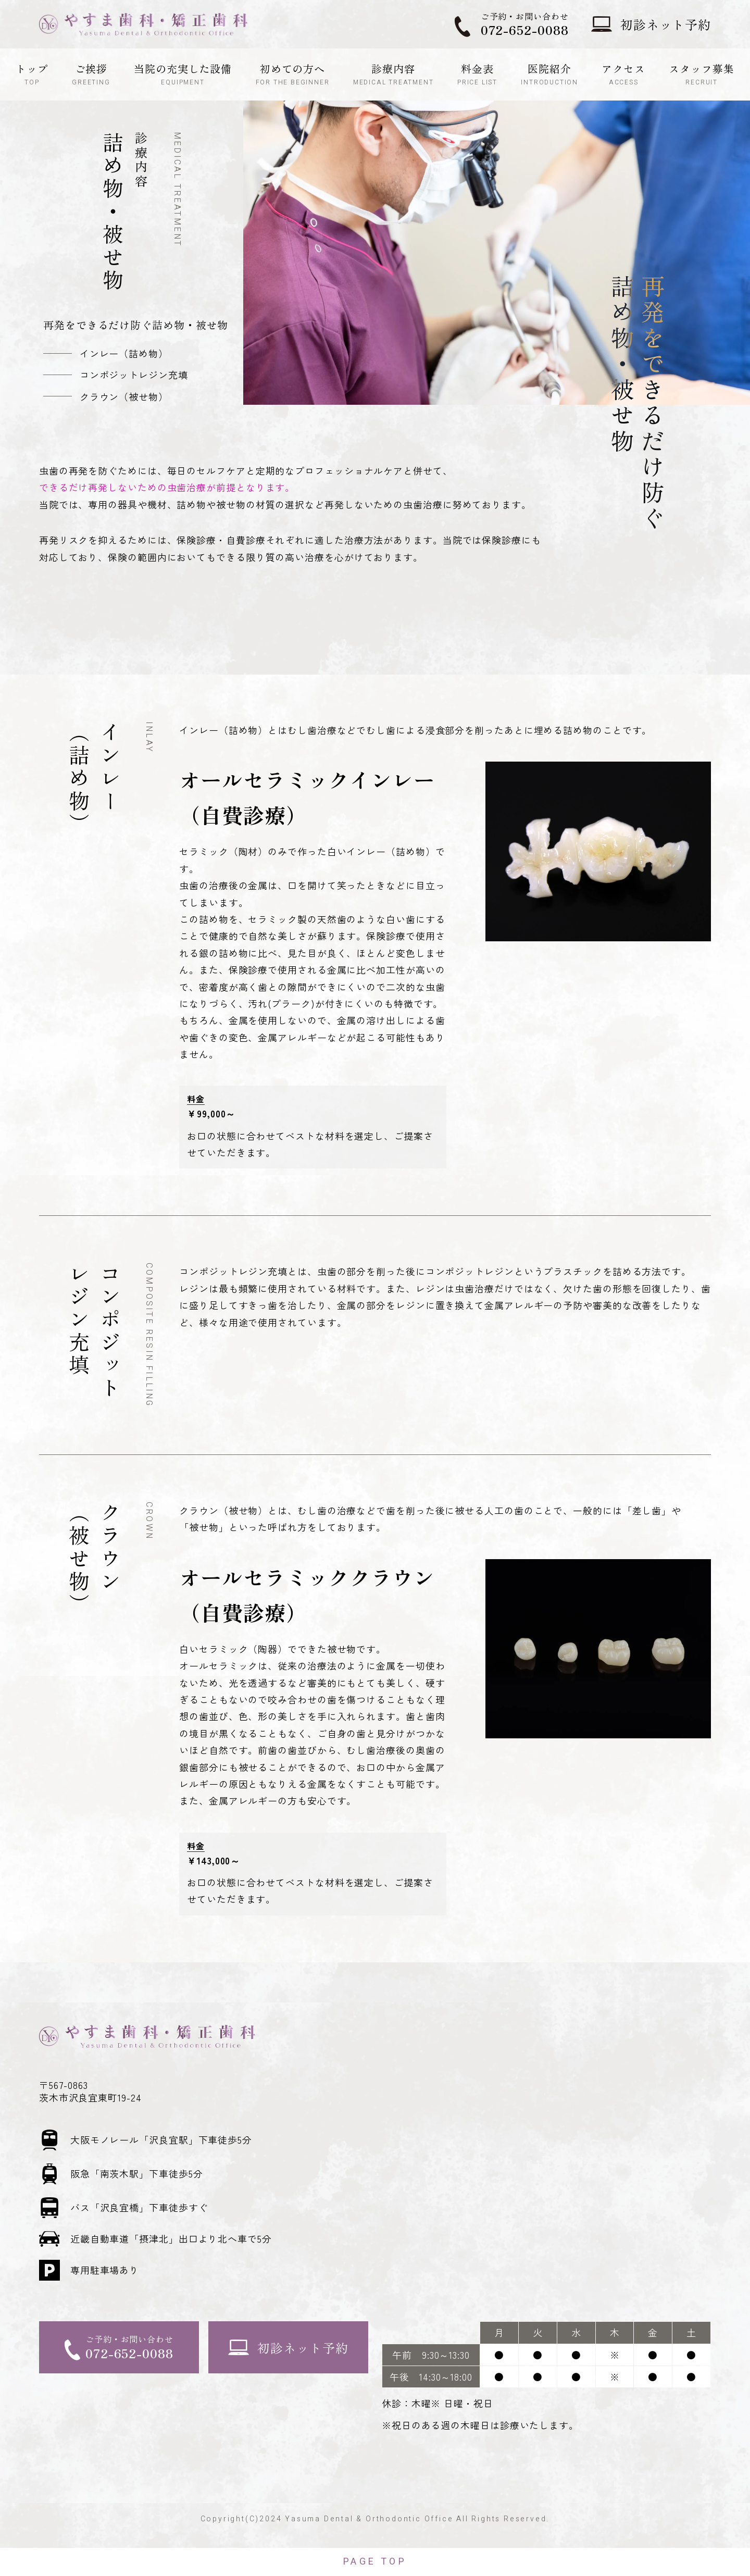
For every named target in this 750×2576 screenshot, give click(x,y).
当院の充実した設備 (183, 74)
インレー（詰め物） (124, 353)
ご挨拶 (91, 74)
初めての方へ (293, 74)
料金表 (477, 74)
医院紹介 (549, 74)
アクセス (623, 74)
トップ (32, 74)
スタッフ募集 (701, 74)
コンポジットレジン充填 (134, 374)
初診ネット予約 (665, 24)
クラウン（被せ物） (124, 396)
